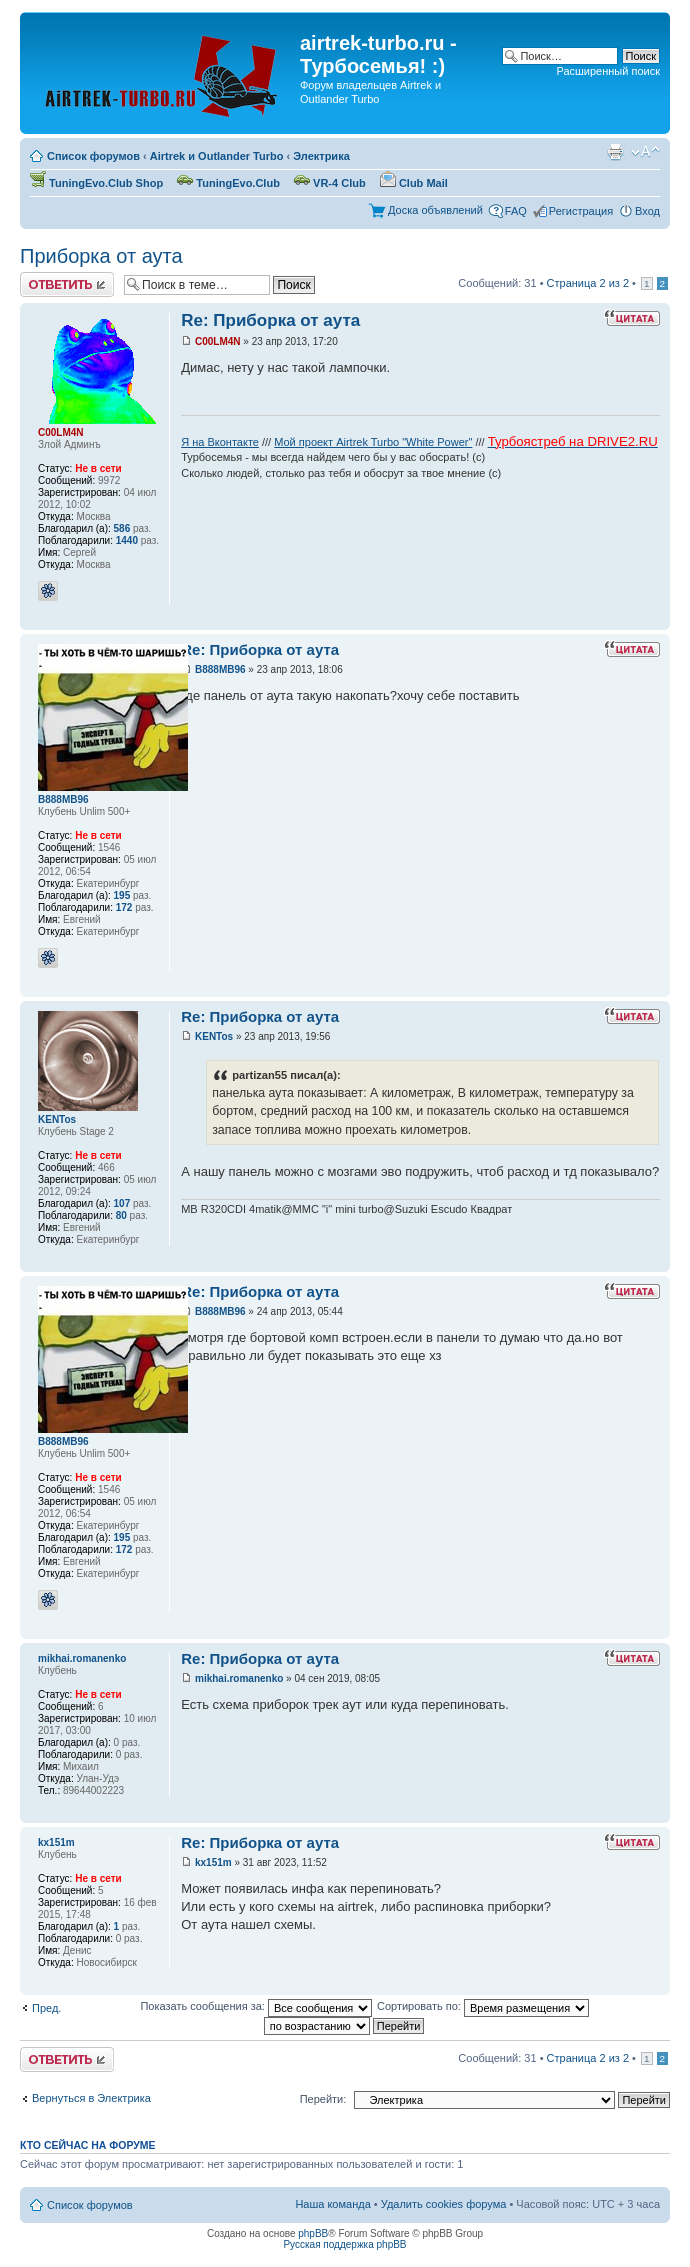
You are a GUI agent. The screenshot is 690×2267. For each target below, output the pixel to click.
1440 (127, 540)
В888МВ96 (220, 669)
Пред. (46, 2008)
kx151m (213, 1862)
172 (124, 907)
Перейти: (323, 2099)
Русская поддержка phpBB (344, 2244)
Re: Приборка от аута (270, 320)
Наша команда (332, 2204)
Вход (647, 211)
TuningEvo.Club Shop (96, 183)
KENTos (214, 1036)
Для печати (615, 152)
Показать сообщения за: (256, 2006)
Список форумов (93, 156)
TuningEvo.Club (228, 183)
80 (121, 1215)
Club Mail (414, 183)
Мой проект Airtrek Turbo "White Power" (373, 442)
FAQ (516, 211)
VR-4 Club (330, 183)
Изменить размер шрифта (645, 152)
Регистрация (581, 211)
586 (122, 528)
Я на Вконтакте (220, 442)
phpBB (313, 2233)
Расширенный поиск (608, 71)
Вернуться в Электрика (91, 2098)
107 (122, 1203)
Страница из (588, 283)
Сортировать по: (483, 2006)
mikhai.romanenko (239, 1678)
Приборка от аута (101, 256)
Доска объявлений (435, 210)
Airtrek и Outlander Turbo (217, 156)
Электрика (321, 156)
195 (122, 895)
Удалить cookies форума (444, 2204)
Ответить (67, 284)
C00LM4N (218, 341)
